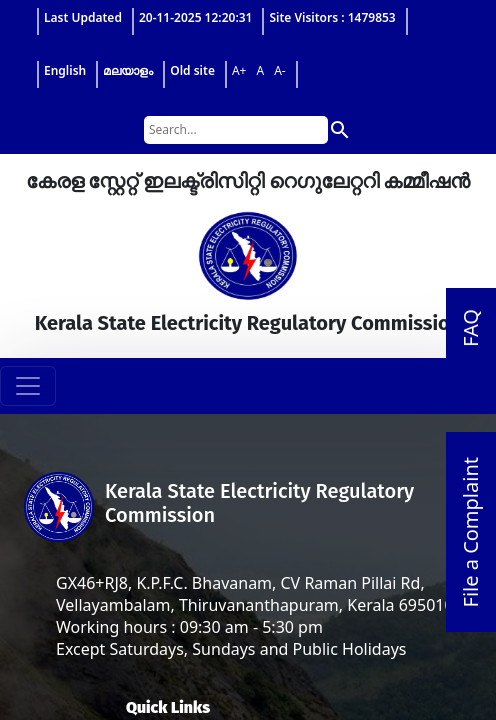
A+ (239, 70)
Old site (192, 70)
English (65, 70)
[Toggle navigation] (28, 386)
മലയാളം (128, 70)
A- (280, 70)
